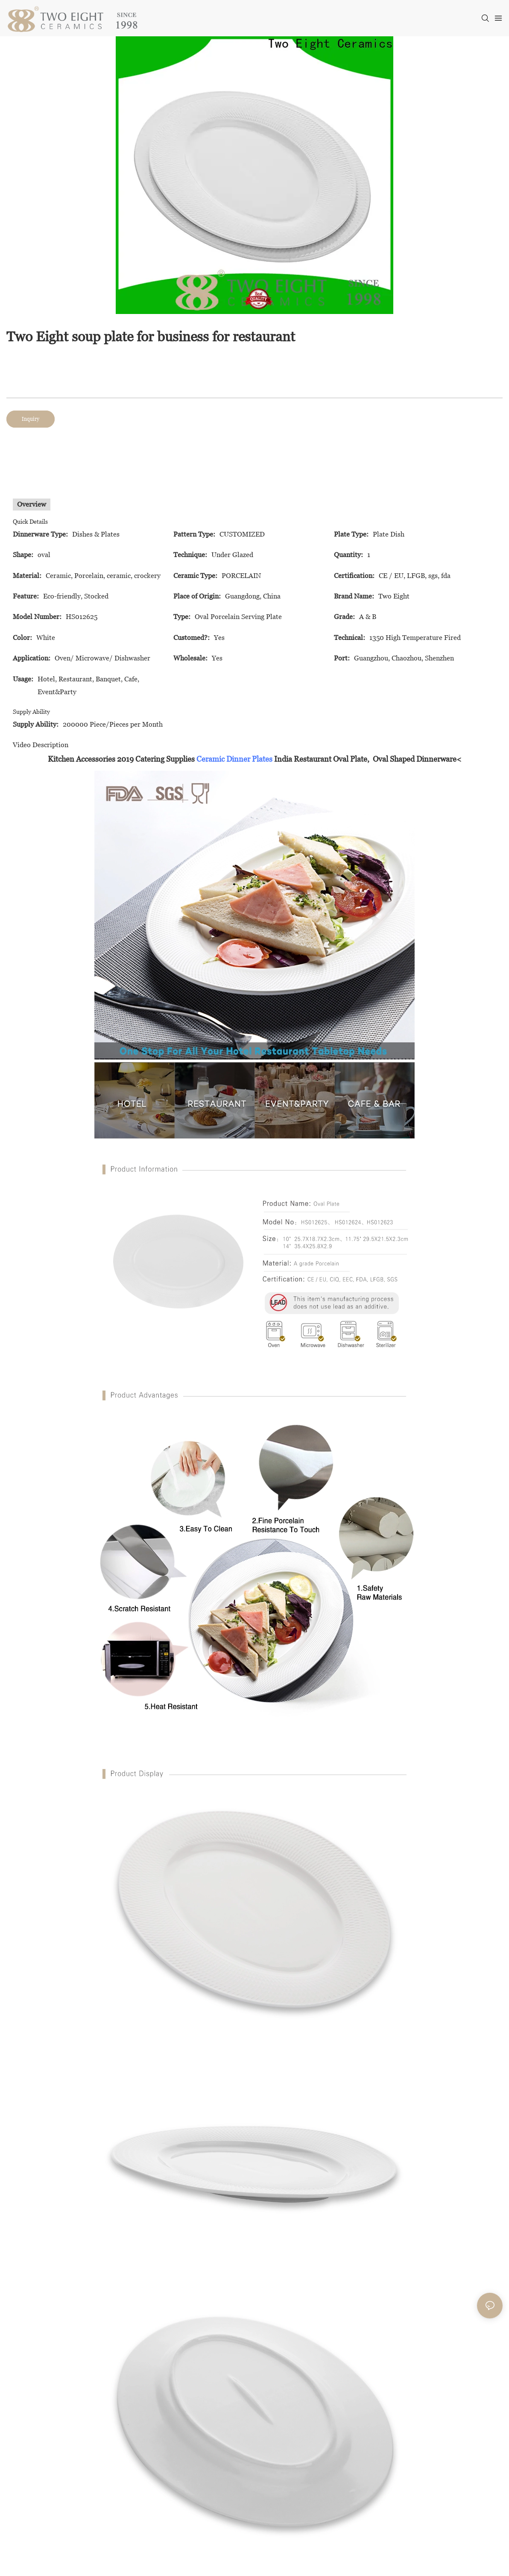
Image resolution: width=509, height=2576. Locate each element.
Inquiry (30, 419)
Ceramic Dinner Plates (234, 758)
